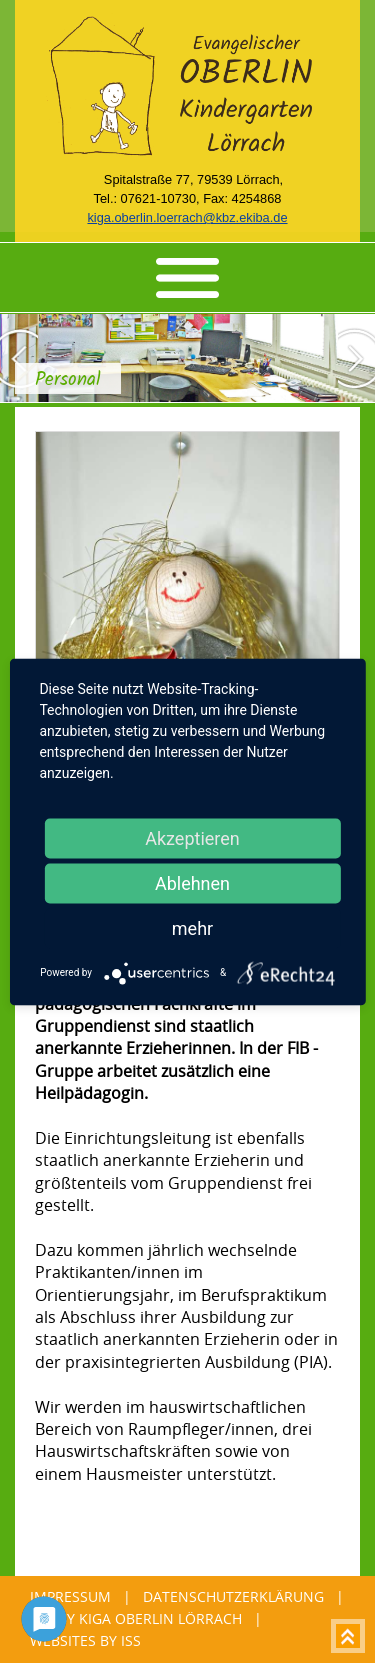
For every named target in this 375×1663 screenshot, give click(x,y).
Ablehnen (192, 882)
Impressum (70, 1596)
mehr (192, 927)
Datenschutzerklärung (233, 1596)
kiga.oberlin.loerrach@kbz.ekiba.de (187, 217)
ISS (131, 1640)
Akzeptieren (192, 837)
